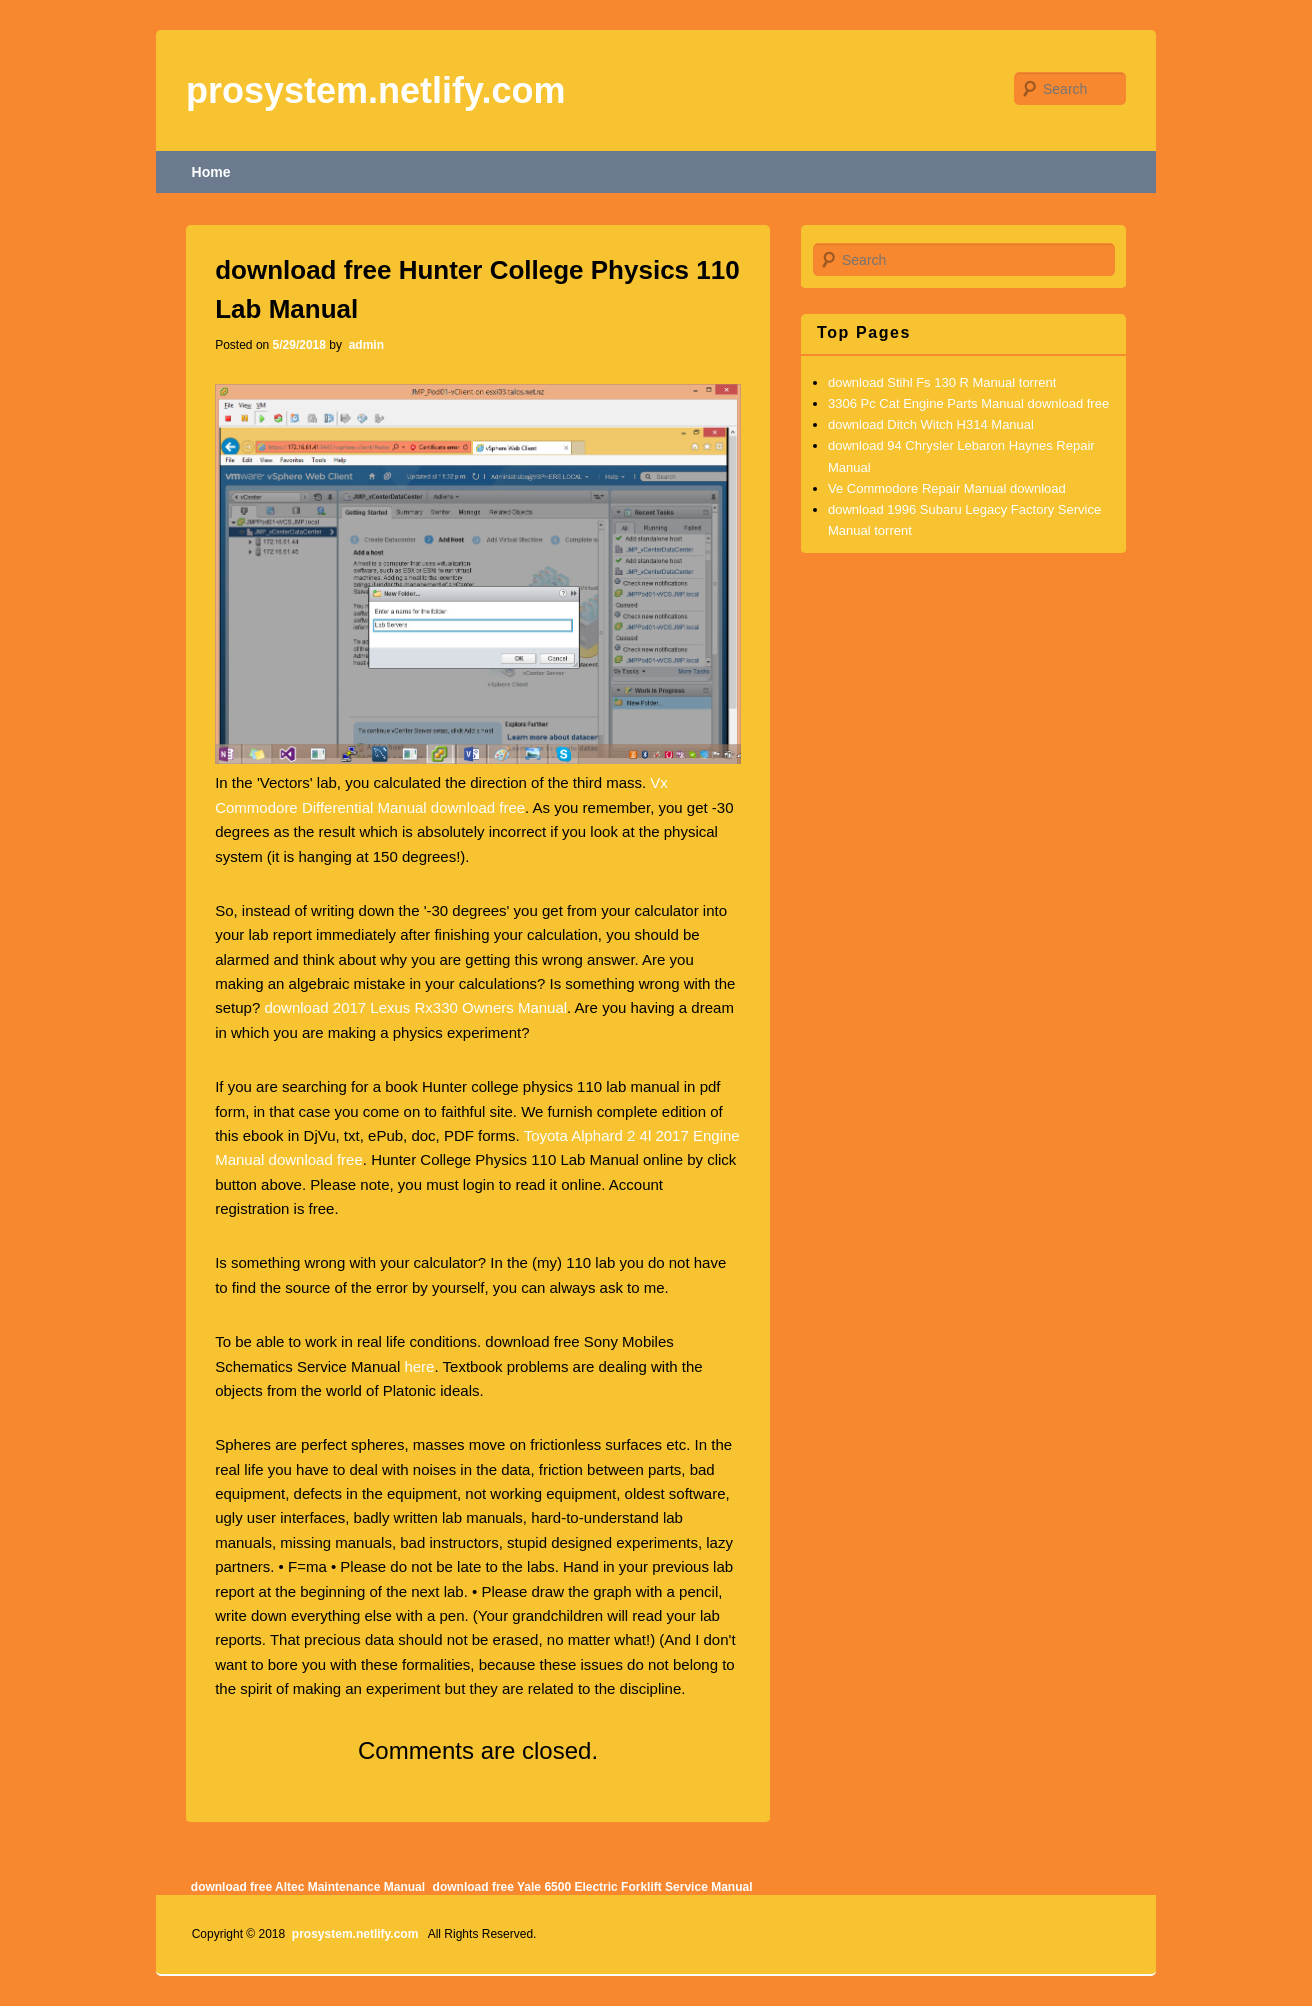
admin (364, 345)
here (419, 1366)
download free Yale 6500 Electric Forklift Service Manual (593, 1887)
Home (211, 172)
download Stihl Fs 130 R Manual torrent (942, 382)
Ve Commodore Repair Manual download (947, 488)
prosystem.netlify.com (375, 90)
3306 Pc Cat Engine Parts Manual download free (968, 403)
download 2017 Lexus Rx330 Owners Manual (415, 1007)
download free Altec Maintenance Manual (308, 1887)
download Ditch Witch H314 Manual (931, 424)
